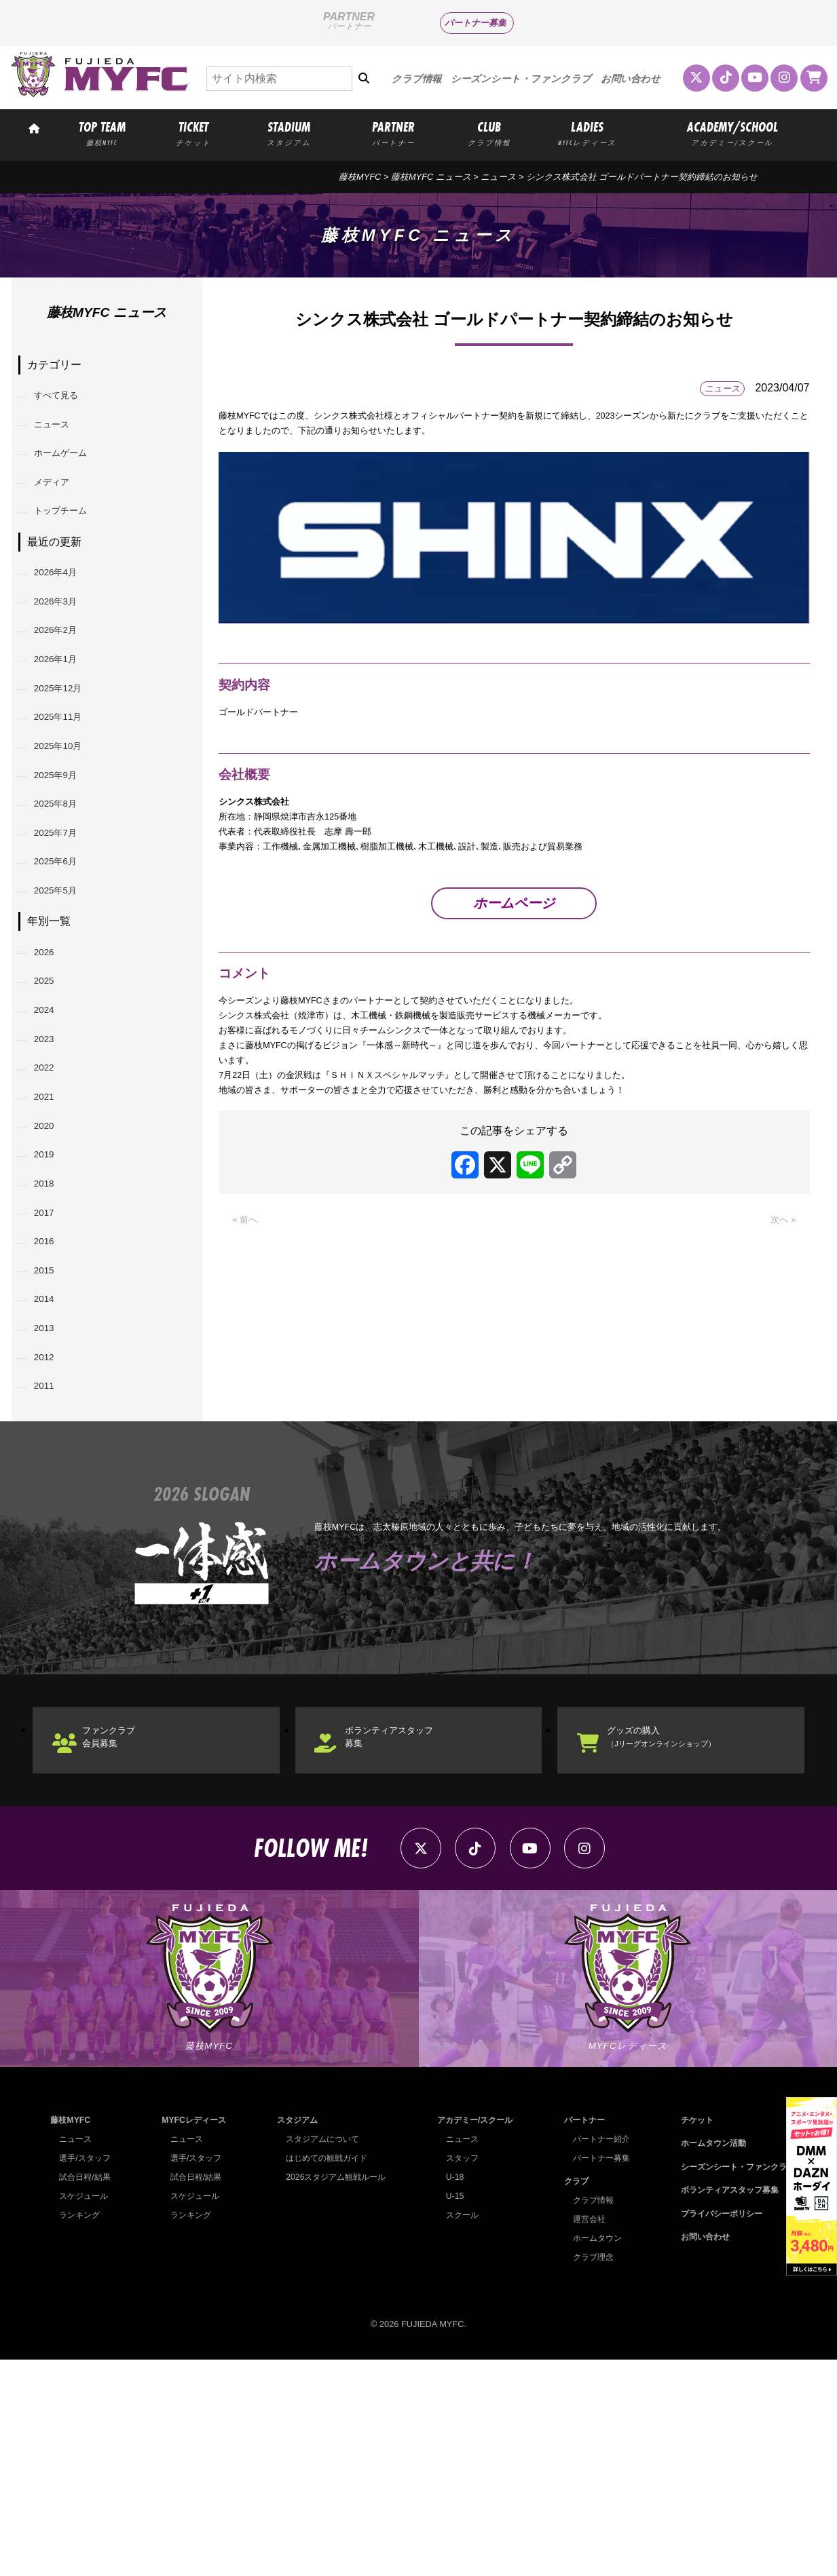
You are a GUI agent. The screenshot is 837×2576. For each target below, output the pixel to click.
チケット (689, 2336)
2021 (51, 1227)
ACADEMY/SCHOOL (732, 133)
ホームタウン (592, 2454)
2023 (51, 1158)
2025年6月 (65, 951)
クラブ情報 (416, 78)
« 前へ (247, 1290)
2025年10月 (67, 813)
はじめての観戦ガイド (324, 2374)
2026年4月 (65, 604)
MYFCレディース (193, 2336)
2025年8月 (65, 882)
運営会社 (583, 2435)
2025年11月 (67, 778)
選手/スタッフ (87, 2374)
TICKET (194, 133)
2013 (51, 1505)
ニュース (498, 177)
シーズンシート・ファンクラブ (521, 78)
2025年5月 (65, 987)
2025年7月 (65, 917)
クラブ (570, 2397)
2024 (51, 1123)
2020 (51, 1262)
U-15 (449, 2412)
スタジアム (294, 2336)
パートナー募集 (475, 23)
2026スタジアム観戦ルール (333, 2393)
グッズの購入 (681, 1934)
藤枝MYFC (360, 177)
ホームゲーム (71, 468)
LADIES (587, 133)
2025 (51, 1088)
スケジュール (85, 2412)
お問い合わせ (631, 78)
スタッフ (457, 2374)
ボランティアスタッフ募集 (409, 1934)
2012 (51, 1539)
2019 (51, 1297)
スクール (457, 2431)
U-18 (449, 2393)
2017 (51, 1366)
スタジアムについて (319, 2355)
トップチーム (71, 537)
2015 (51, 1436)
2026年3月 (65, 639)
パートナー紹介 (597, 2355)
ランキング (81, 2431)
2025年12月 (67, 743)
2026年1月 (65, 708)
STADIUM (288, 133)
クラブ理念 (588, 2473)
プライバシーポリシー (715, 2429)
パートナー (579, 2336)
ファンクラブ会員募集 (124, 1934)
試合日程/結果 (87, 2393)
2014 (51, 1470)
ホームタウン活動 (706, 2359)
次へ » (780, 1290)
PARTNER (394, 133)
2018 (51, 1331)
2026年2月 (65, 674)
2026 (51, 1054)
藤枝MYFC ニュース (431, 177)
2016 (51, 1401)
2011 (51, 1575)
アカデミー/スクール (473, 2336)
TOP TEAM (101, 133)
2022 (51, 1192)
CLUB (489, 133)
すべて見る (66, 398)
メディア (60, 502)
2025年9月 (65, 847)
